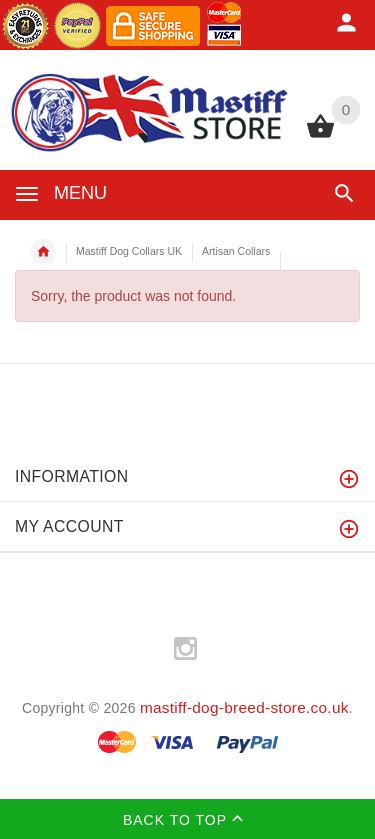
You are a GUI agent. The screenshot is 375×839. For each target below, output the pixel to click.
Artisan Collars (236, 251)
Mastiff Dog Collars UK (129, 251)
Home (43, 252)
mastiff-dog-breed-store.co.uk (244, 707)
